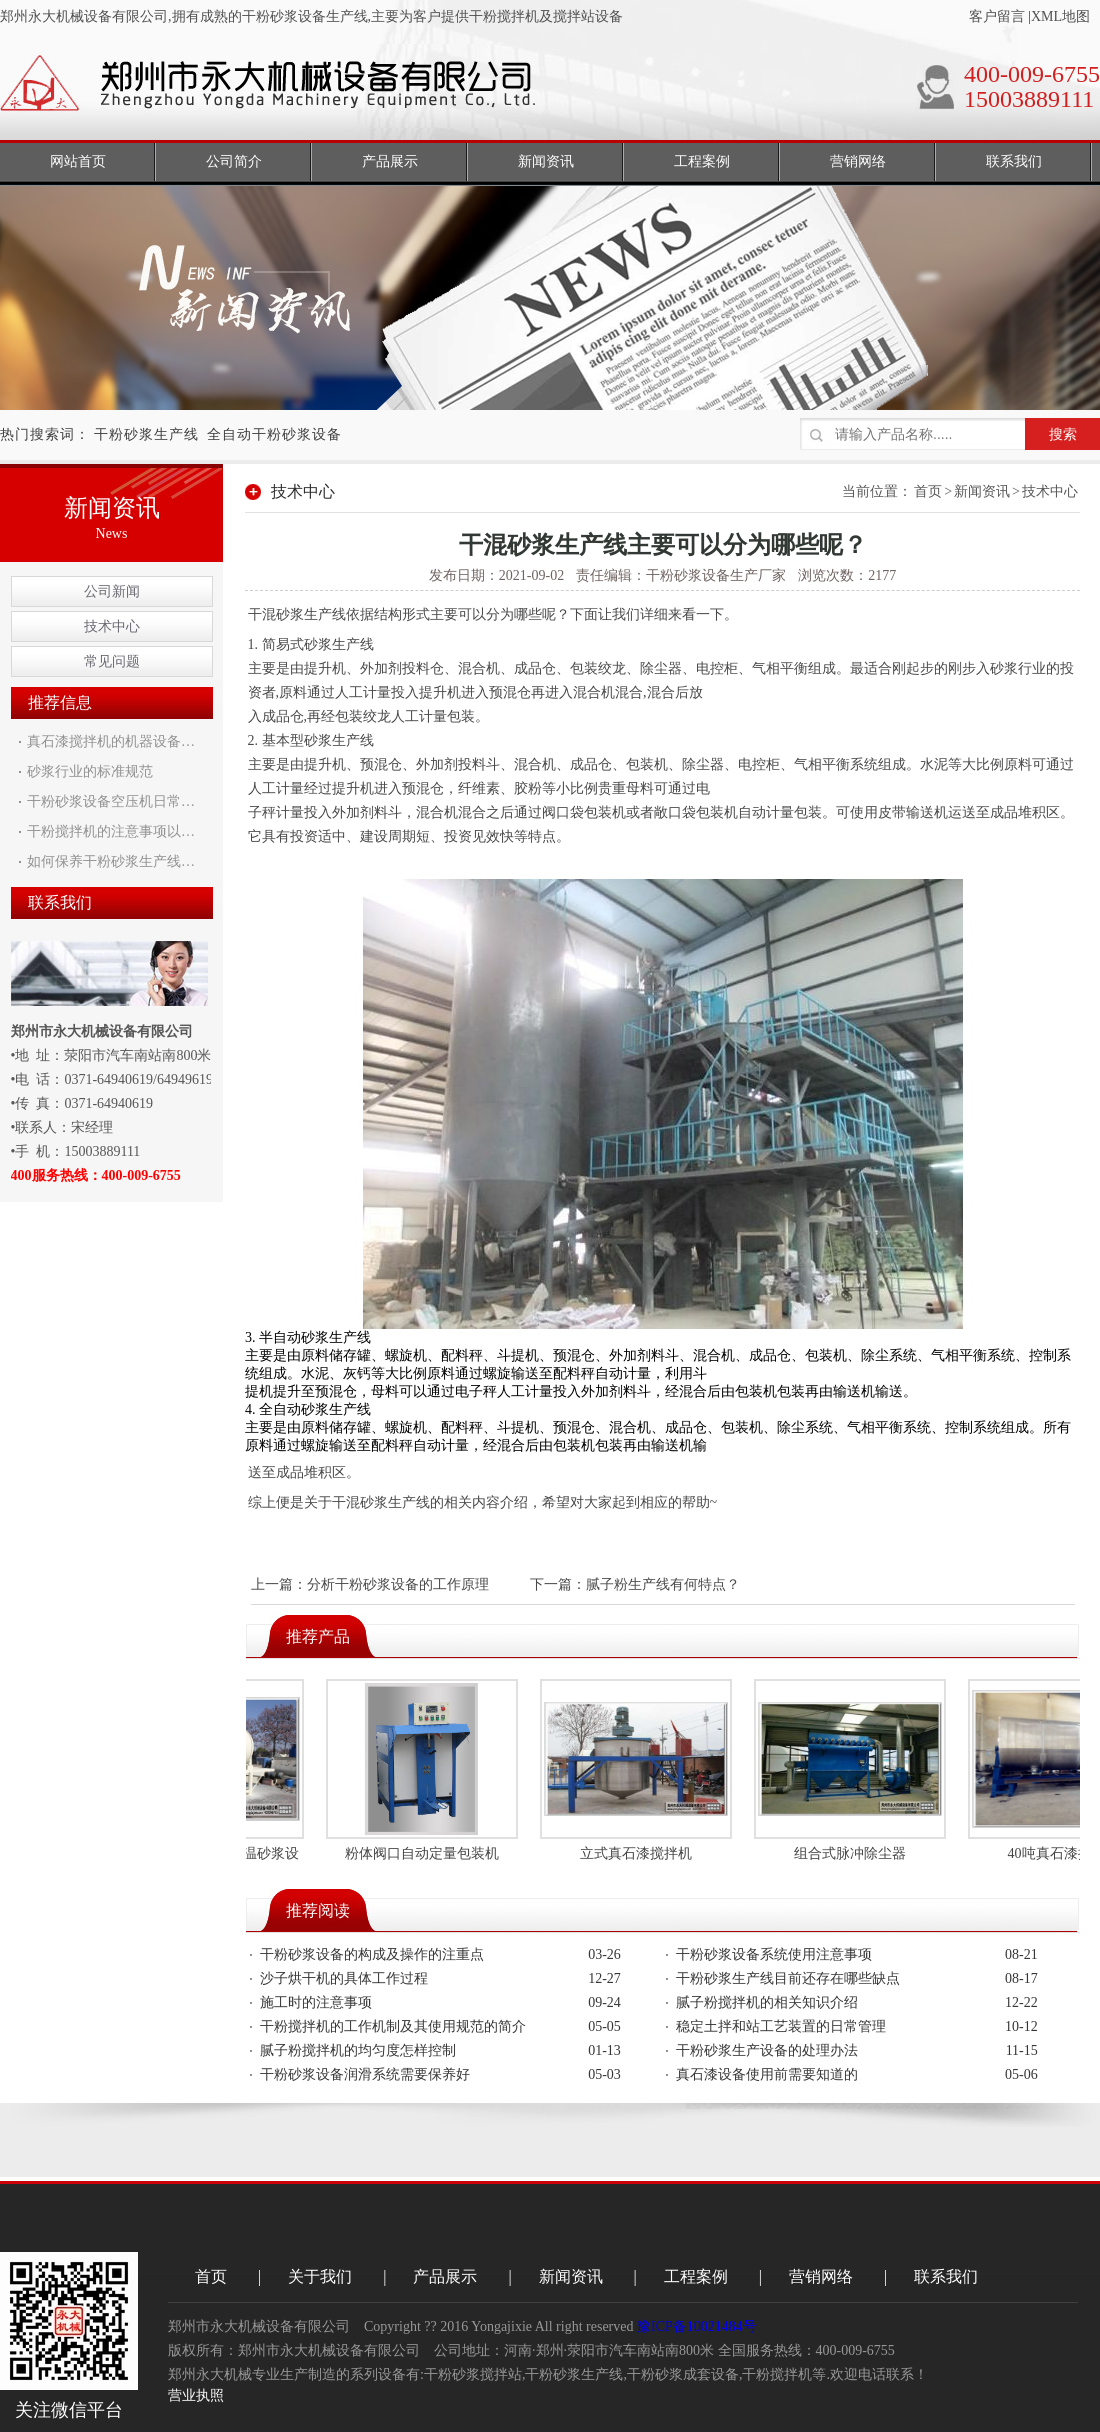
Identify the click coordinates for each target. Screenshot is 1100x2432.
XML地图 (1060, 16)
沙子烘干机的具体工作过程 (344, 1978)
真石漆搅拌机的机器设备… (111, 741)
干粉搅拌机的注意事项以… (111, 831)
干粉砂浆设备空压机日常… (111, 801)
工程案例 (696, 2276)
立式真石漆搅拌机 (639, 1853)
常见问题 (112, 661)
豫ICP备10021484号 (697, 2326)
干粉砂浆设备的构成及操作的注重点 (372, 1954)
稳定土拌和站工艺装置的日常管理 (781, 2026)
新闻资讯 (982, 491)
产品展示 (445, 2276)
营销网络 (821, 2276)
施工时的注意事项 (316, 2002)
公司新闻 (112, 591)
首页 (928, 491)
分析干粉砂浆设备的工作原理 (398, 1584)
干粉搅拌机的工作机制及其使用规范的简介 (393, 2026)
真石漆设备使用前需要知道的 (767, 2074)
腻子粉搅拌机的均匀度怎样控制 (358, 2050)
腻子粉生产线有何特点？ (663, 1584)
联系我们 (946, 2276)
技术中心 (112, 626)
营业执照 (196, 2395)
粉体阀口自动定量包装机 (425, 1853)
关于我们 (320, 2276)
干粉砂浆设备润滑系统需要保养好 (365, 2074)
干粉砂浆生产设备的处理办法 (767, 2050)
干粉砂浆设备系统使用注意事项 (774, 1954)
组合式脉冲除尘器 (853, 1853)
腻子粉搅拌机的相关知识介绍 (767, 2002)
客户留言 (997, 16)
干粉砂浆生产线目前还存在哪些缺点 (788, 1978)
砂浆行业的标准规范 (90, 771)
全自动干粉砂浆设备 (274, 434)
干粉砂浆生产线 (146, 434)
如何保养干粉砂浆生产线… (111, 861)
